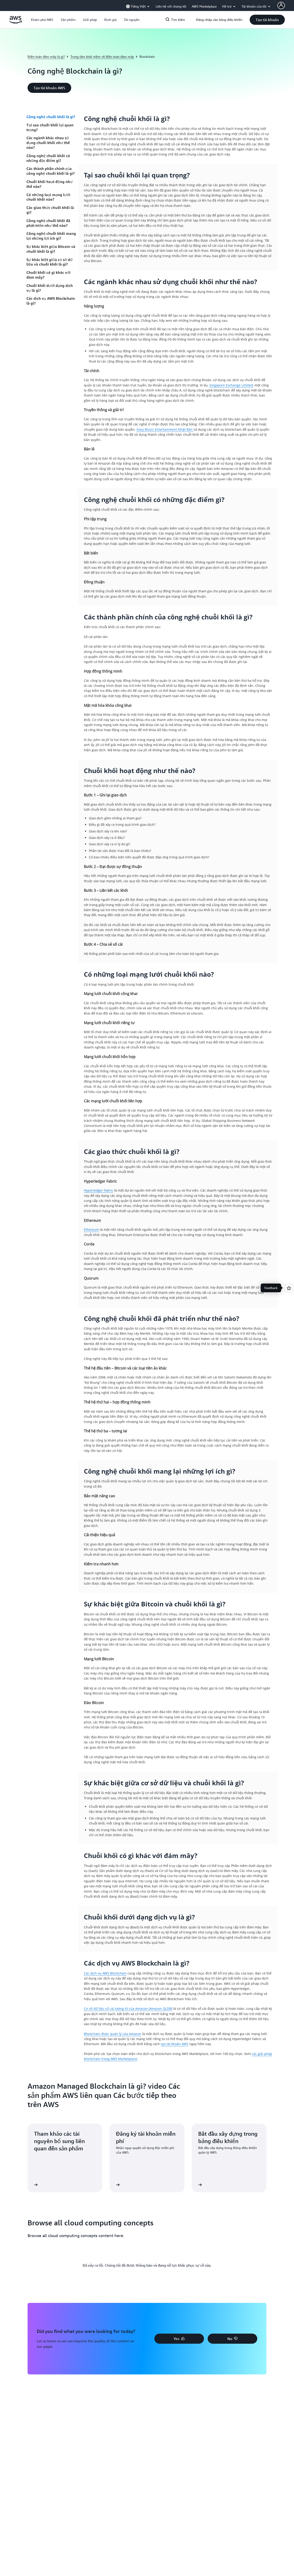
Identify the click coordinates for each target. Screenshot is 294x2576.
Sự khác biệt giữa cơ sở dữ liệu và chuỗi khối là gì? (49, 262)
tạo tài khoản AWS (174, 2044)
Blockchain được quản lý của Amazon (112, 2034)
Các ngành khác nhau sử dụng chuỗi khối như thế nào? (48, 143)
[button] (42, 20)
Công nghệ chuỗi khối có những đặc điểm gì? (48, 158)
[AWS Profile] (281, 5)
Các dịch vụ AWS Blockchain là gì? (50, 300)
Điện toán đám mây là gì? (46, 56)
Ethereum (91, 1229)
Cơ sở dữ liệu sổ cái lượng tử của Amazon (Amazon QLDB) (128, 2008)
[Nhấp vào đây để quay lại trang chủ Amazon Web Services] (15, 22)
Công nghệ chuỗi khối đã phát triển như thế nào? (48, 223)
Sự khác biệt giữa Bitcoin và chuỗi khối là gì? (50, 249)
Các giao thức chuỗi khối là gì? (50, 210)
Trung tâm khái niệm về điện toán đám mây (102, 56)
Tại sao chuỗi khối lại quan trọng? (50, 127)
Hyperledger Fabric (98, 1190)
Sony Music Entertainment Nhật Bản (164, 429)
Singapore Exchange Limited (231, 385)
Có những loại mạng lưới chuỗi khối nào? (48, 197)
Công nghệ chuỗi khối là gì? (50, 116)
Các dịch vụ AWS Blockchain (105, 1973)
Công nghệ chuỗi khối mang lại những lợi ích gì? (51, 236)
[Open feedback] (289, 1288)
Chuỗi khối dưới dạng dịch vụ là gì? (49, 288)
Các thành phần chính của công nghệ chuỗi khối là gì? (50, 171)
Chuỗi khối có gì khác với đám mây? (48, 275)
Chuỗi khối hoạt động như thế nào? (49, 184)
